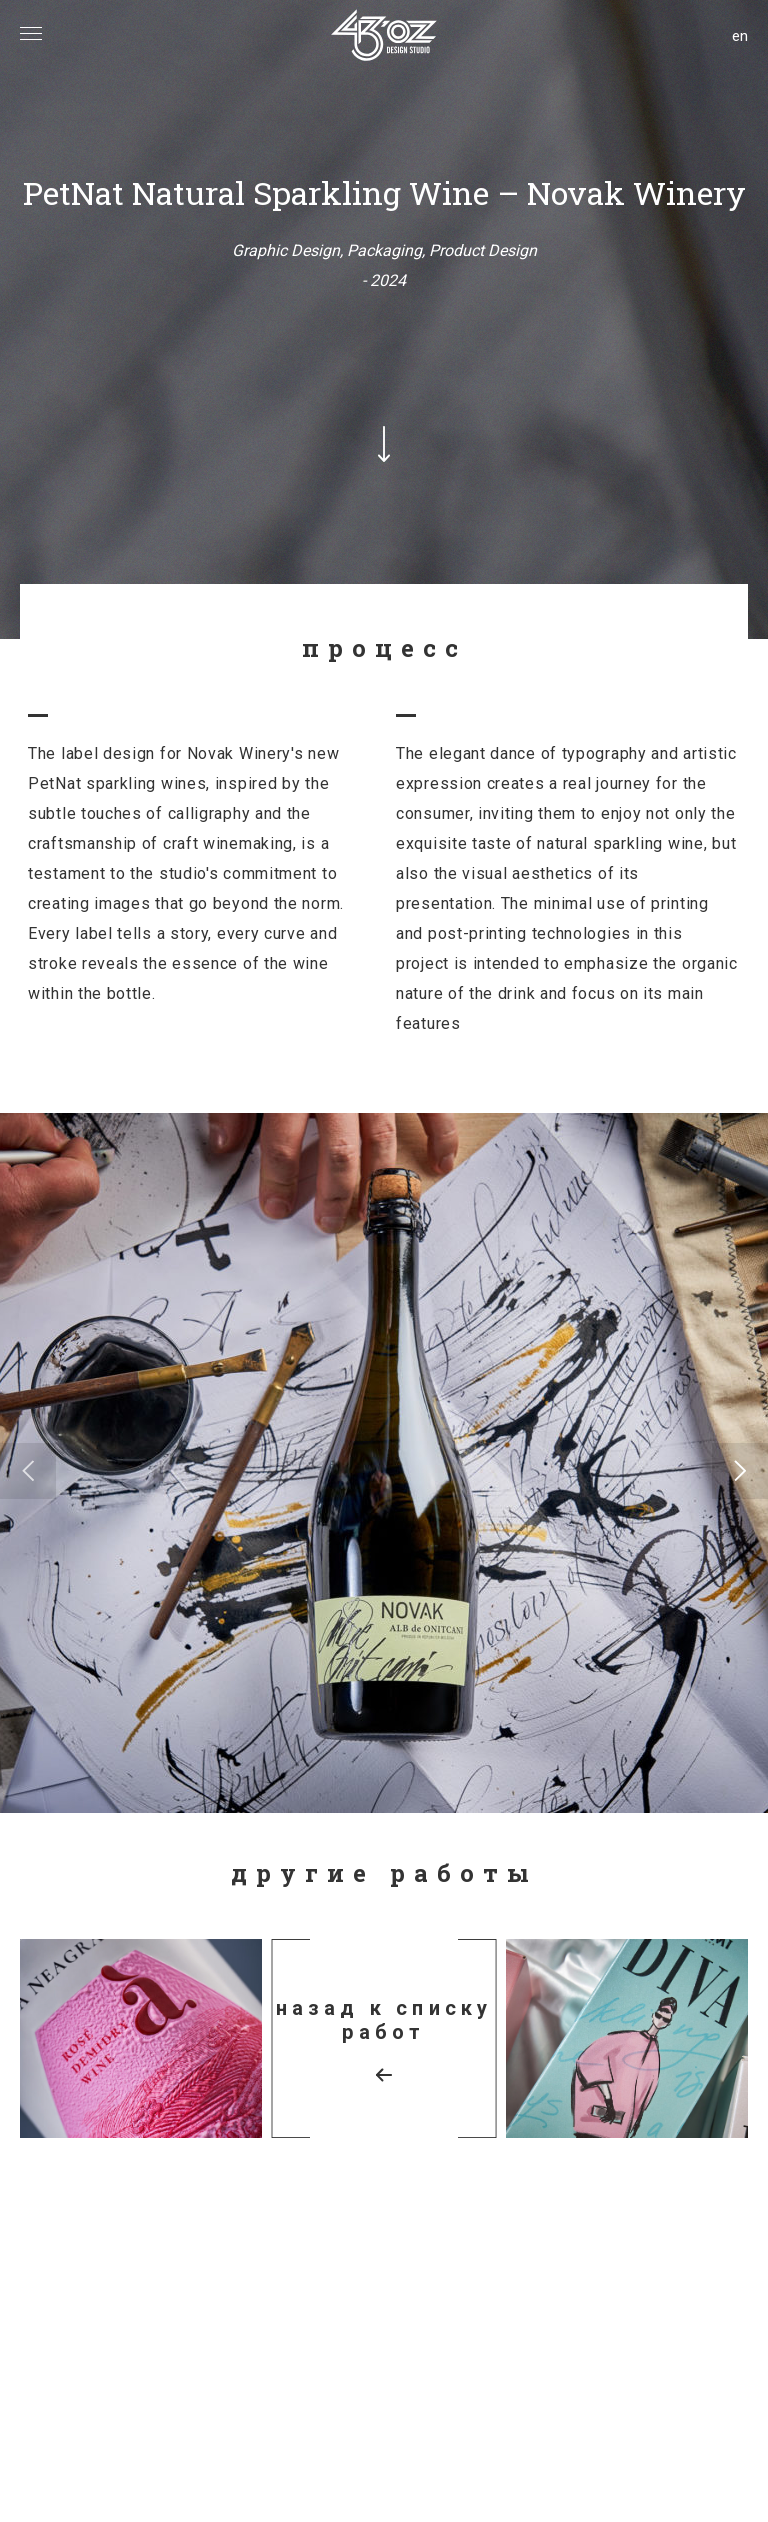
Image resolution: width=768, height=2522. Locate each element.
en (740, 36)
